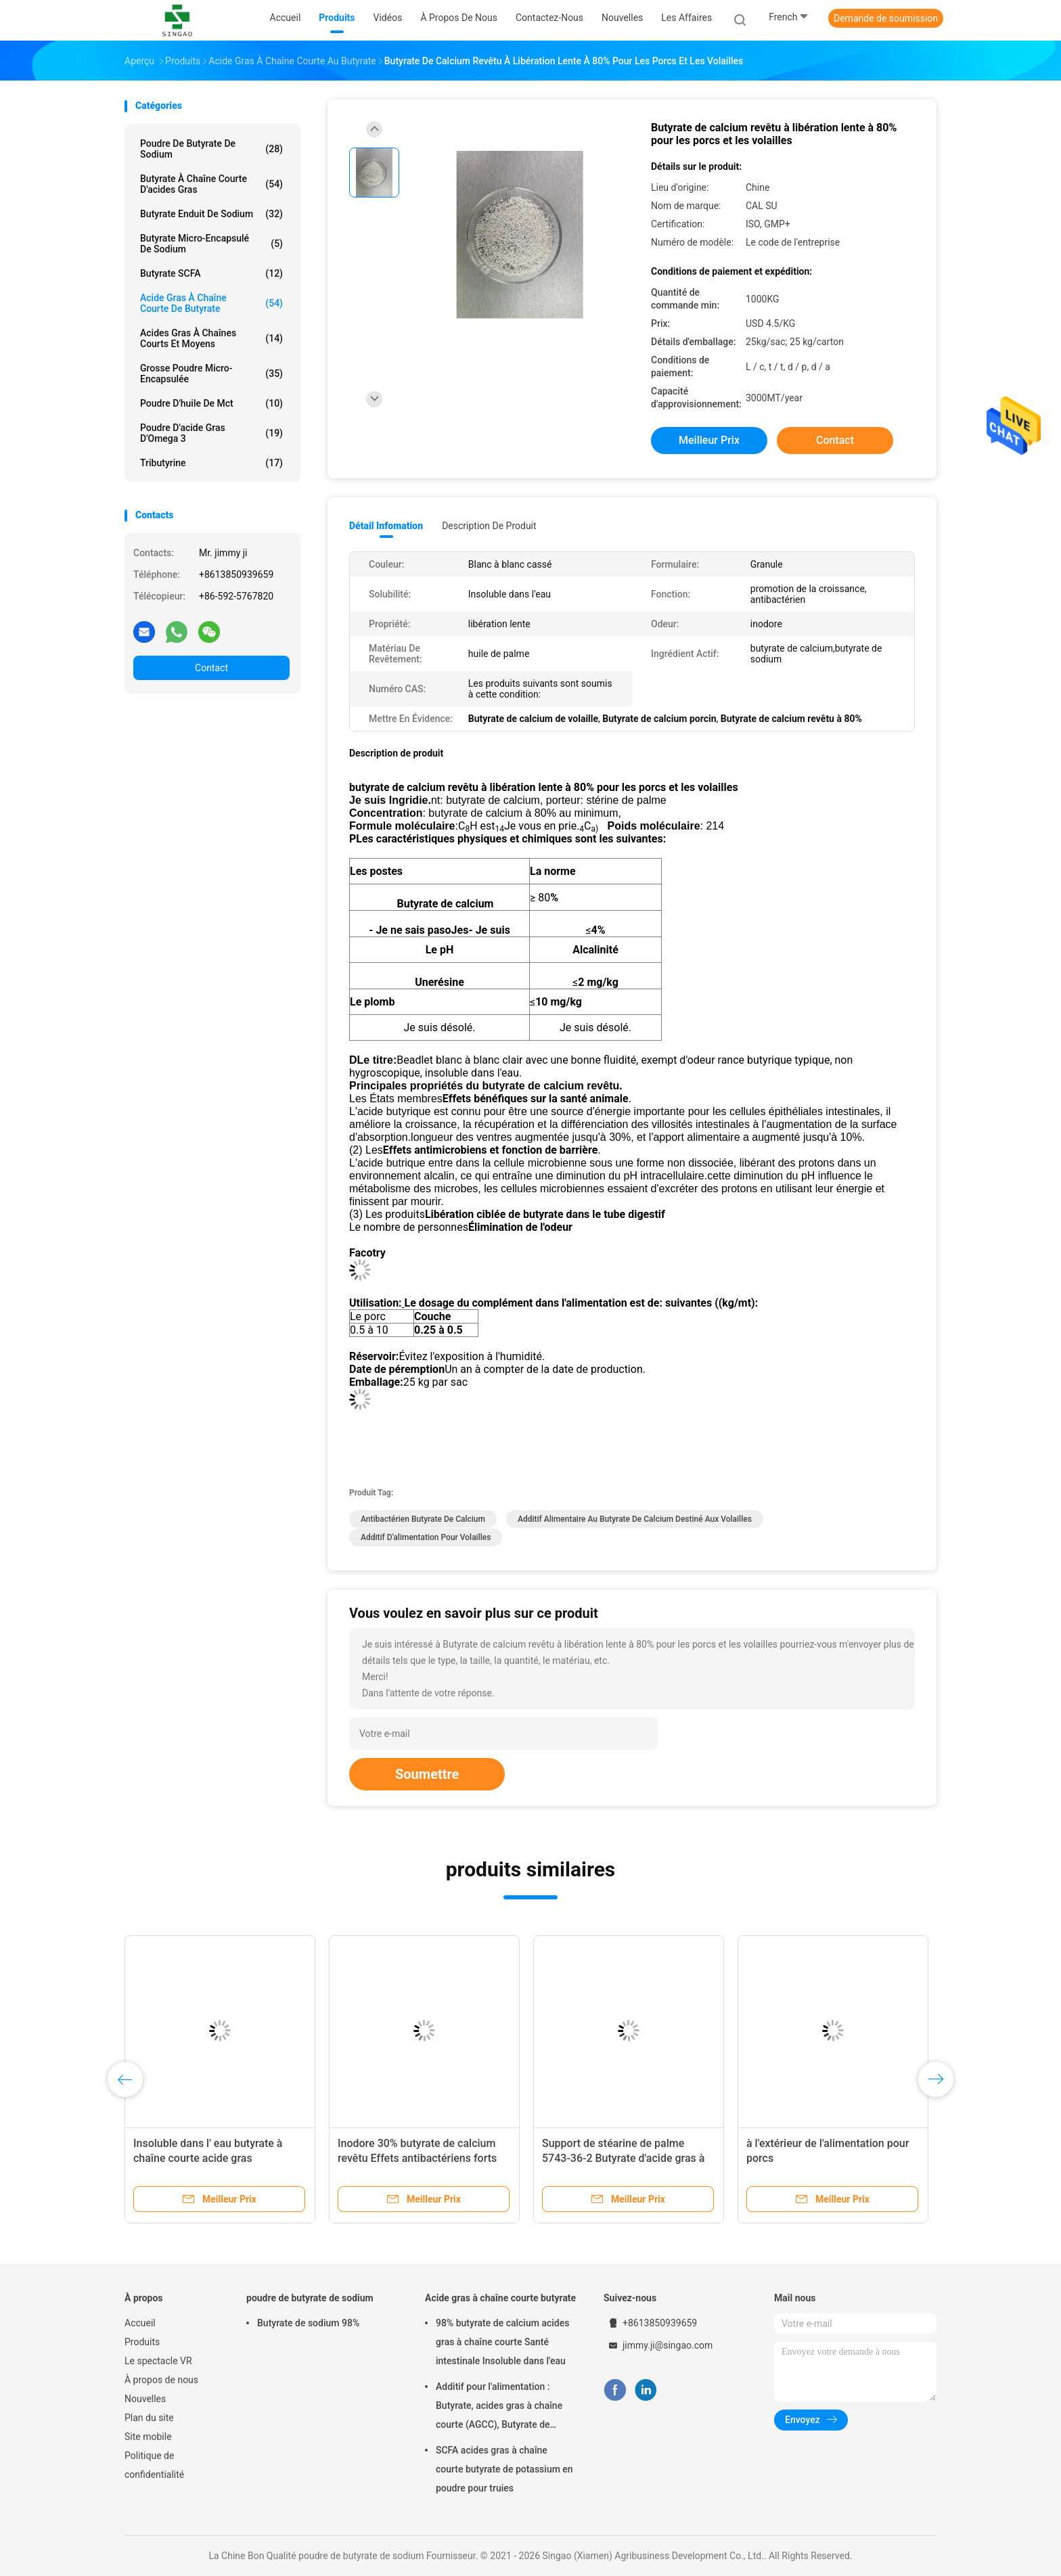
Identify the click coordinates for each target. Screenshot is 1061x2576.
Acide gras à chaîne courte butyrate (500, 2297)
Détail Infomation (386, 525)
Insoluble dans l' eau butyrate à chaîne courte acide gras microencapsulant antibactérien (209, 2158)
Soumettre (427, 1774)
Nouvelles (145, 2398)
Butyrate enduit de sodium (211, 214)
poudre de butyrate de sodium (310, 2297)
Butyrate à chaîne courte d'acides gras (211, 184)
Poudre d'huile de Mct (211, 403)
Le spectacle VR (158, 2360)
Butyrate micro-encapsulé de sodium (211, 243)
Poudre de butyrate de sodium (211, 149)
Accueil (140, 2323)
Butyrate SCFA (211, 273)
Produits (142, 2341)
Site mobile (148, 2436)
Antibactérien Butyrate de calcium (423, 1519)
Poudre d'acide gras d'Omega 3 (211, 433)
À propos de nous (161, 2379)
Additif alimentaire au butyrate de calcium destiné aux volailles (635, 1519)
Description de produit (489, 525)
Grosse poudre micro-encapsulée (211, 373)
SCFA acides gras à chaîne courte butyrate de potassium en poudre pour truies (504, 2469)
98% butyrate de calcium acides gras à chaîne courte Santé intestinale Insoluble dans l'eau (502, 2342)
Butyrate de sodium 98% (308, 2323)
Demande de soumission (886, 18)
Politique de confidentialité (154, 2465)
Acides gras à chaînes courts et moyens (211, 338)
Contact (211, 667)
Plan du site (149, 2417)
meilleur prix (709, 440)
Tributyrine (211, 463)
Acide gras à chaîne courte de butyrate (211, 303)
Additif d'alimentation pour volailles (426, 1537)
